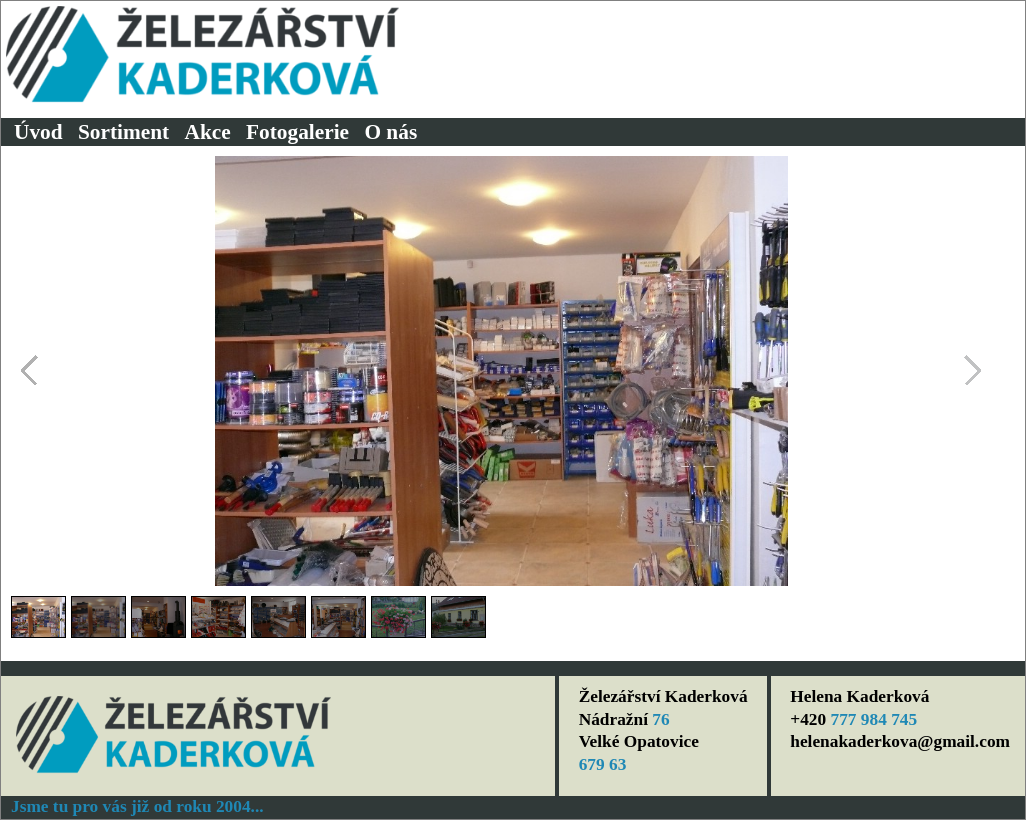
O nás (390, 132)
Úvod (38, 132)
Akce (208, 132)
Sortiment (123, 132)
